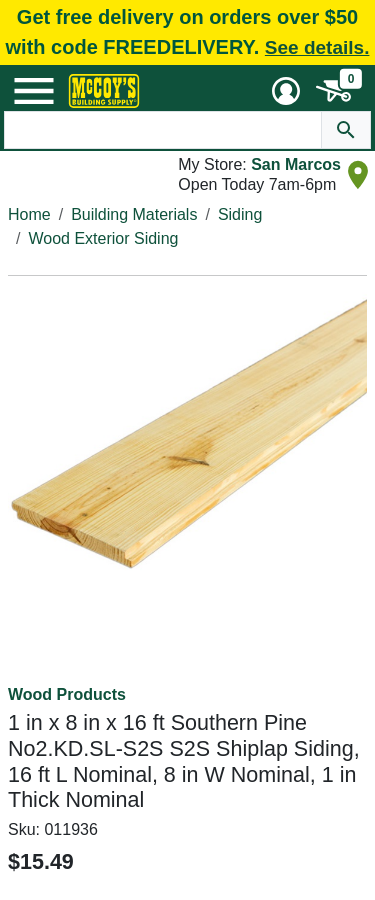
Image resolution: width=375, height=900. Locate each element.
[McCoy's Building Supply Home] (104, 91)
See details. (317, 47)
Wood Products (67, 694)
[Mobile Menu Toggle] (34, 91)
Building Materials (134, 214)
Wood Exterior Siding (103, 238)
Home (29, 214)
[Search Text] (163, 130)
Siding (240, 214)
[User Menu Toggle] (286, 91)
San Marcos (296, 164)
